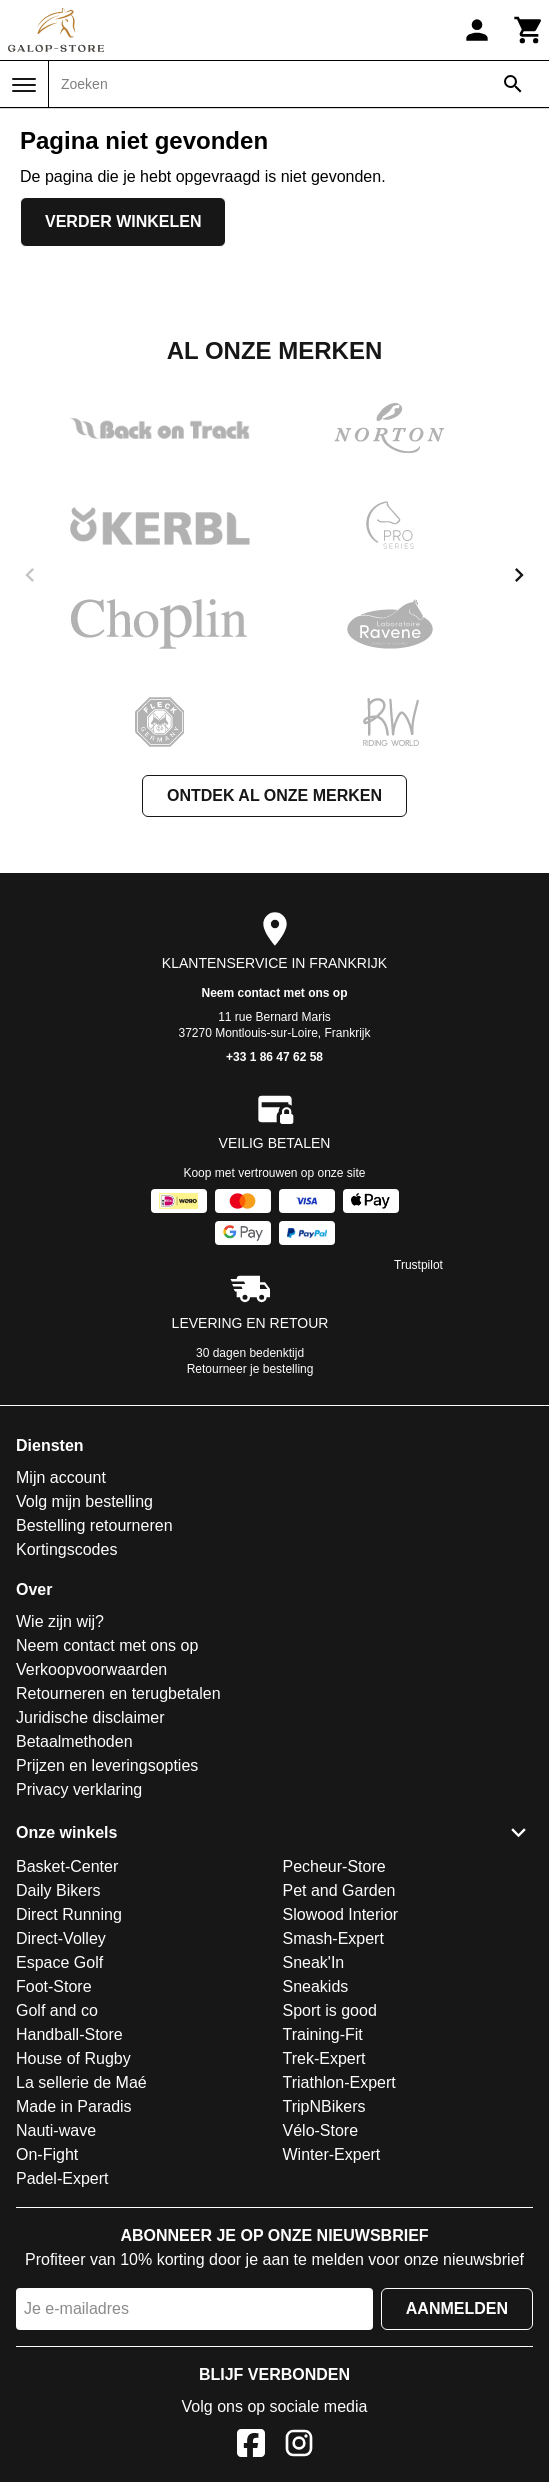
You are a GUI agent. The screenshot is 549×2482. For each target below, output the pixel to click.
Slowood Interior (341, 1914)
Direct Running (69, 1914)
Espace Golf (59, 1962)
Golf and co (57, 2010)
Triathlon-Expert (339, 2082)
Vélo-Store (321, 2130)
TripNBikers (324, 2106)
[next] (519, 575)
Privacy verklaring (79, 1789)
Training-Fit (323, 2034)
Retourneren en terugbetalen (118, 1693)
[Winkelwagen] (529, 30)
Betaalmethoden (74, 1741)
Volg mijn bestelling (84, 1501)
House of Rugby (73, 2058)
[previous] (30, 575)
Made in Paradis (74, 2106)
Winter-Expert (332, 2154)
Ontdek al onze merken (274, 795)
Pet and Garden (339, 1890)
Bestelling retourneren (94, 1525)
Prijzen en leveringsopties (107, 1765)
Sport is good (330, 2010)
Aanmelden (457, 2308)
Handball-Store (69, 2034)
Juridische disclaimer (90, 1717)
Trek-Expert (324, 2058)
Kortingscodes (66, 1549)
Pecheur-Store (334, 1866)
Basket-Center (67, 1866)
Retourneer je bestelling (250, 1369)
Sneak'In (314, 1962)
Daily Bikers (58, 1890)
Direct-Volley (61, 1938)
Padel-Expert (62, 2178)
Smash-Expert (333, 1938)
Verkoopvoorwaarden (91, 1669)
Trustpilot (418, 1265)
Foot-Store (54, 1986)
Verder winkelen (123, 221)
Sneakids (316, 1986)
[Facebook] (251, 2446)
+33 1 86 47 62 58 (274, 1057)
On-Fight (47, 2154)
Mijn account (61, 1477)
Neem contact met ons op (274, 993)
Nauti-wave (56, 2130)
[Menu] (24, 85)
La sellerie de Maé (81, 2082)
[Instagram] (299, 2446)
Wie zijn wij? (60, 1621)
